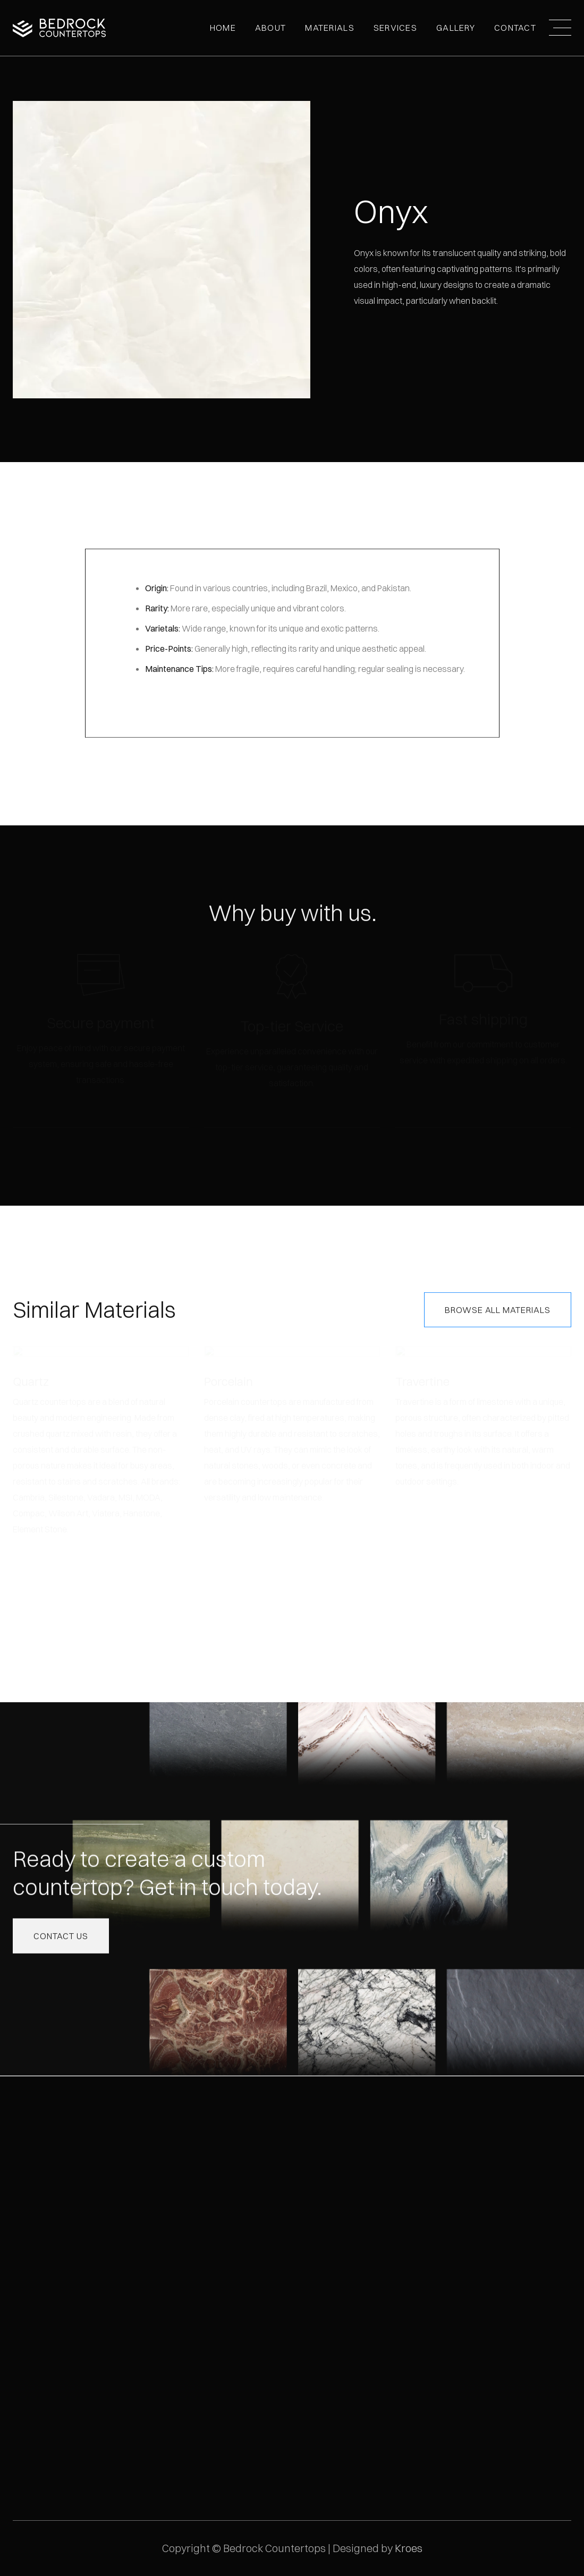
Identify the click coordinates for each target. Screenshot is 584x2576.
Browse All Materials (498, 1309)
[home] (59, 28)
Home (223, 27)
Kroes (408, 2548)
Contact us (60, 1935)
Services (395, 27)
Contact (515, 27)
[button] (270, 28)
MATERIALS (329, 27)
